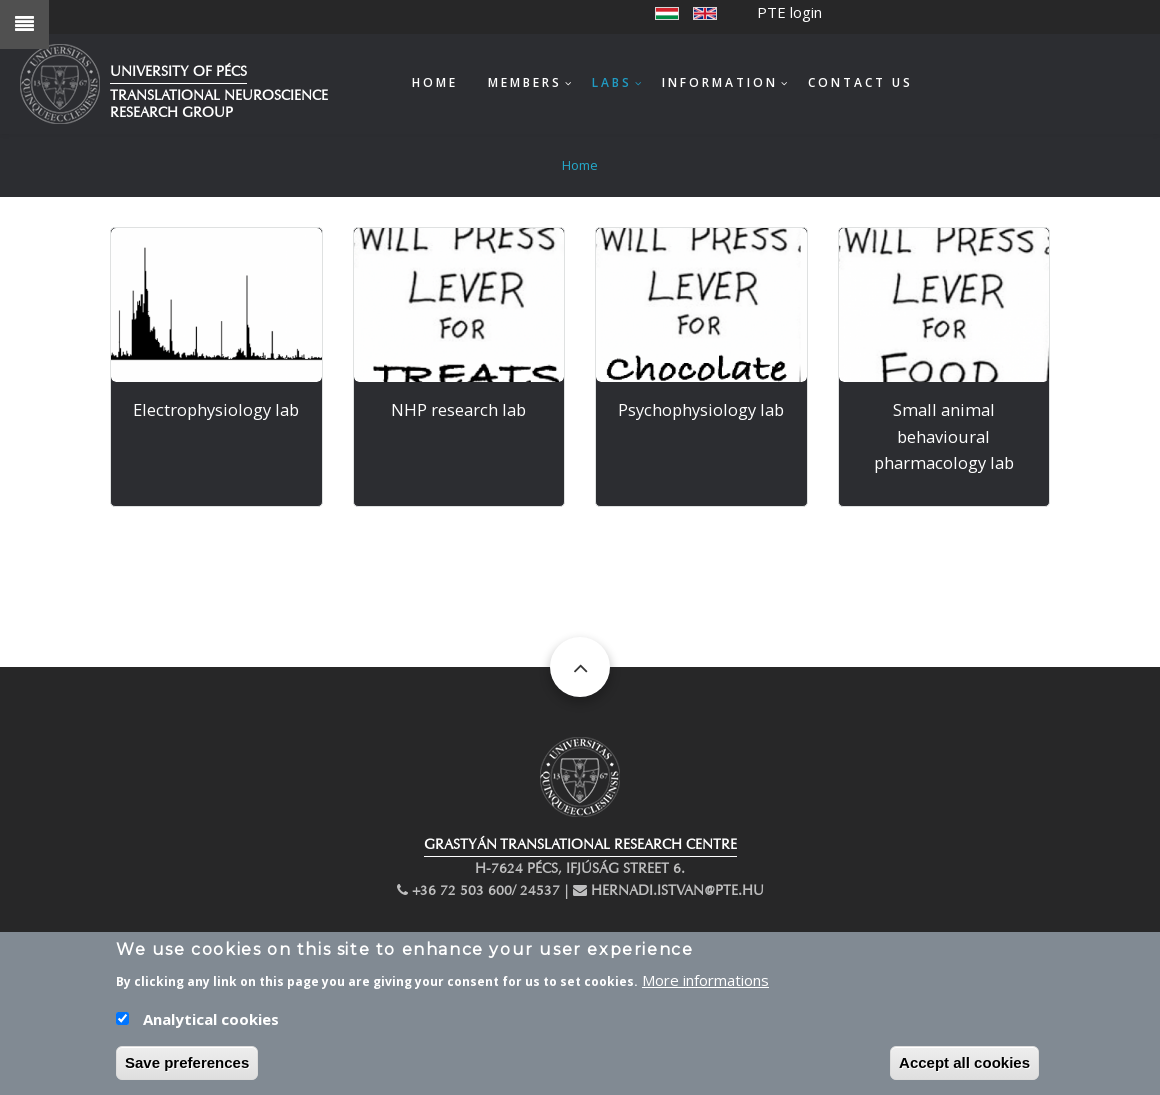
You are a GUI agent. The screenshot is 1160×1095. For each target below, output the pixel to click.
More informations (705, 987)
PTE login (789, 12)
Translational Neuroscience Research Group (219, 104)
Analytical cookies (211, 1026)
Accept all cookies (964, 1069)
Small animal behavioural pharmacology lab (944, 436)
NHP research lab (458, 409)
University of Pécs (178, 71)
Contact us (860, 82)
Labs (612, 82)
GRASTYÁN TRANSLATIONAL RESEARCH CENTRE (580, 844)
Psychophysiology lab (701, 409)
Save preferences (187, 1069)
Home (435, 82)
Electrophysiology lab (216, 409)
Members (525, 82)
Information (720, 82)
